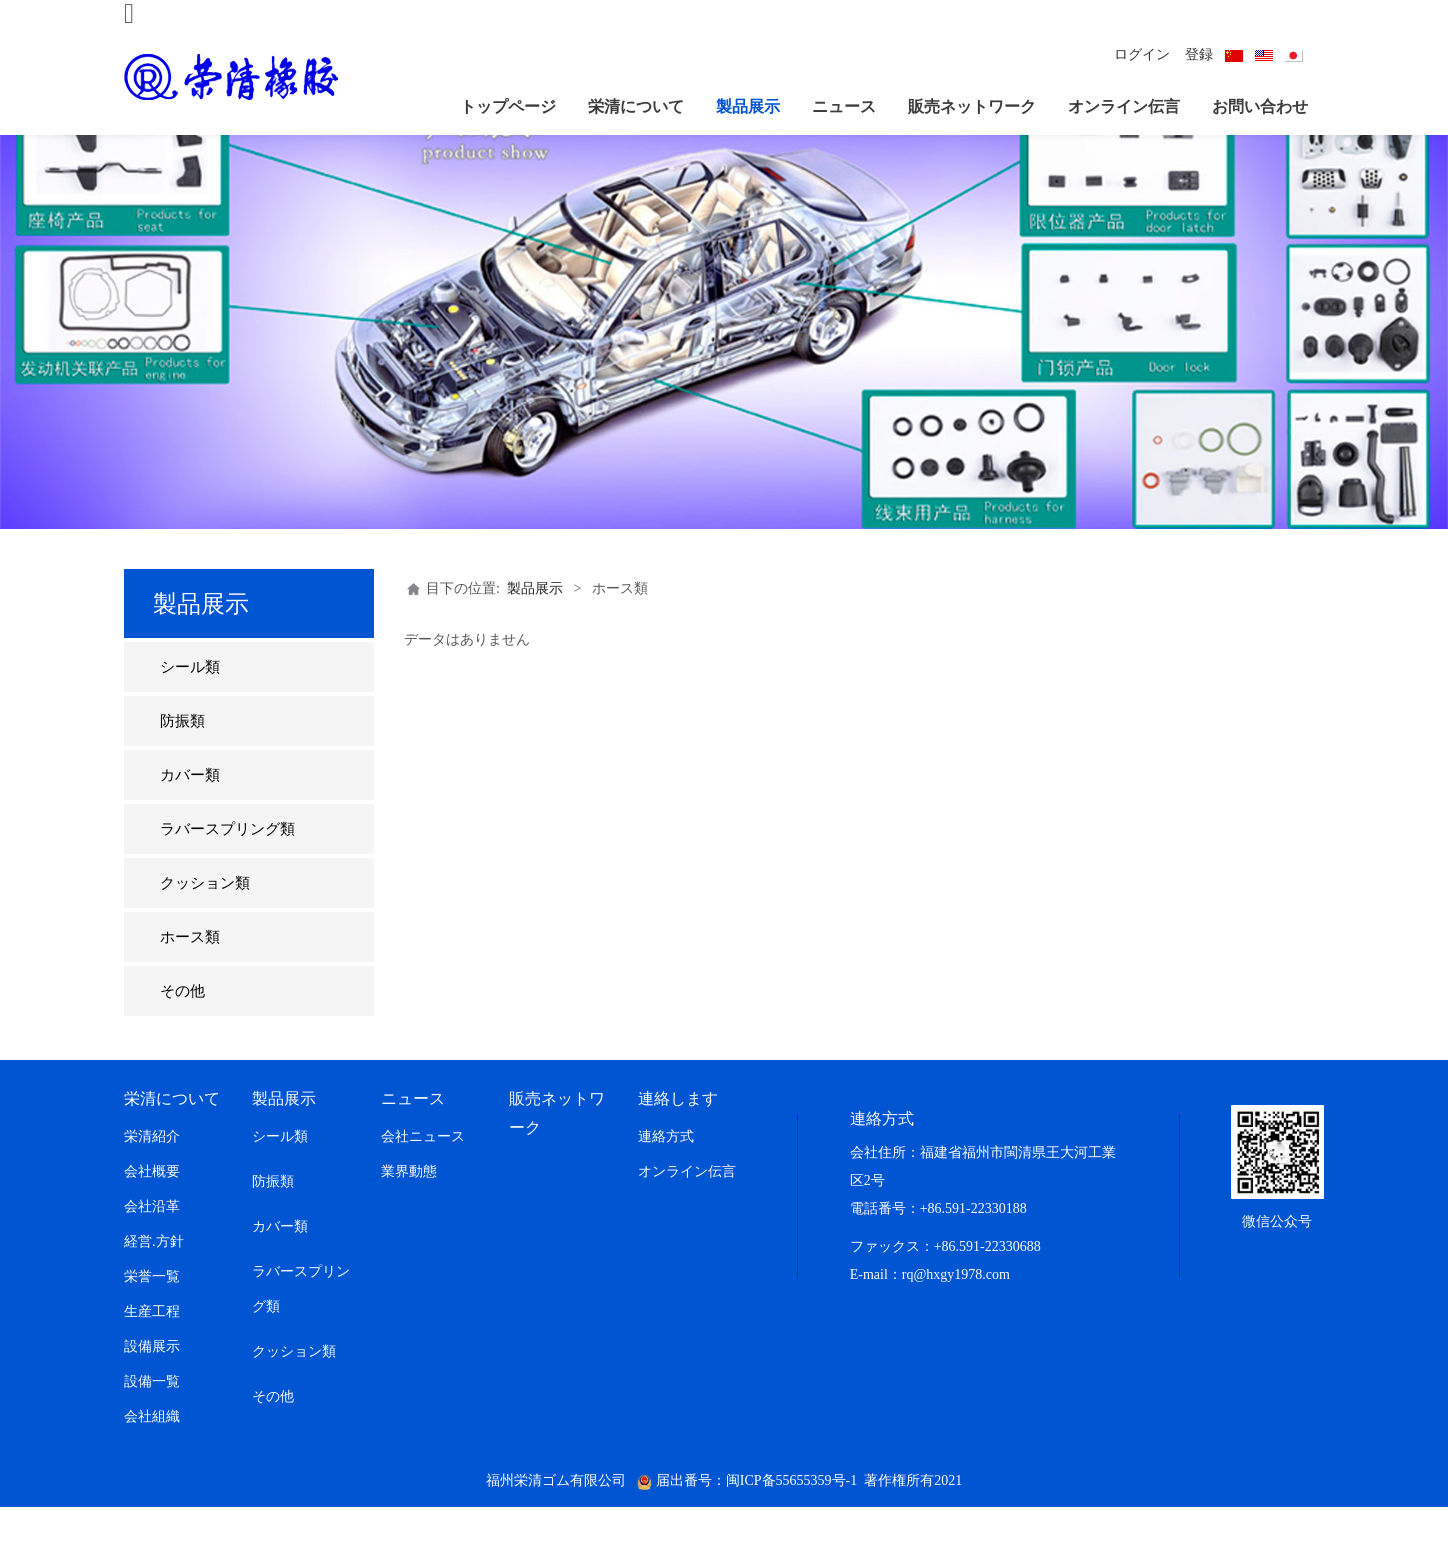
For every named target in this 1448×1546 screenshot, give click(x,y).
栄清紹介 (152, 1175)
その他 (182, 1030)
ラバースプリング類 (227, 868)
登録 (1199, 54)
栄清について (636, 106)
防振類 (182, 760)
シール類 (190, 706)
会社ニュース (423, 1175)
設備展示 (152, 1385)
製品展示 (748, 106)
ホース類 (190, 976)
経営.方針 (154, 1280)
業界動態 (409, 1210)
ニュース (844, 106)
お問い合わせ (1260, 106)
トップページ (508, 106)
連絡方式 (666, 1175)
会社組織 (152, 1455)
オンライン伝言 (1124, 106)
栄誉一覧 (152, 1315)
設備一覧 (152, 1420)
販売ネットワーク (972, 106)
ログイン (1142, 54)
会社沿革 (152, 1245)
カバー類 (190, 814)
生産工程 (152, 1350)
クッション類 (205, 922)
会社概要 (152, 1210)
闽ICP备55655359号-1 (791, 1519)
